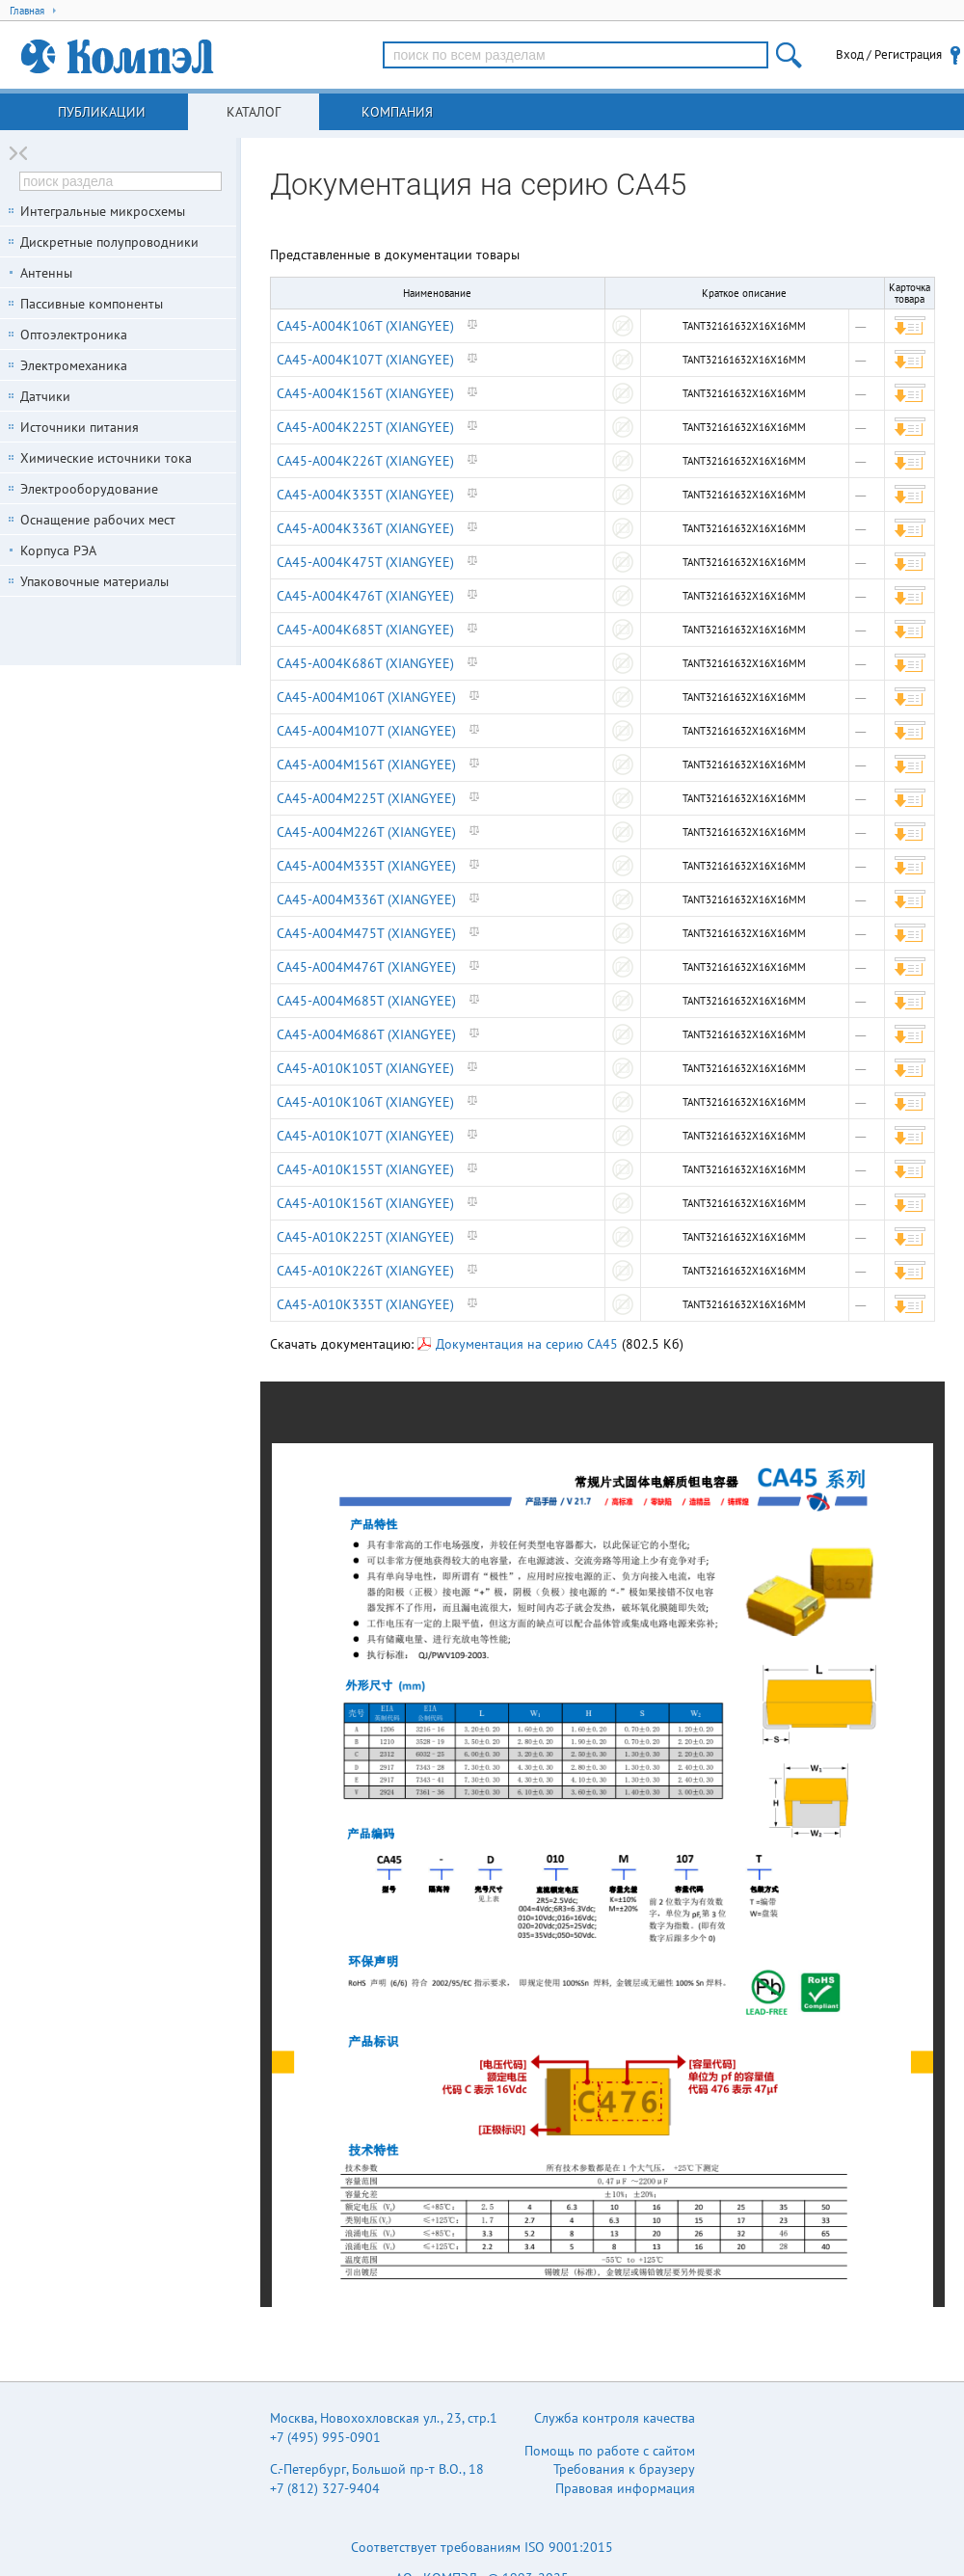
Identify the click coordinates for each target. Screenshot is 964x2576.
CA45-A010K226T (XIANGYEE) (365, 1270)
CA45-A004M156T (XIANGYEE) (366, 764)
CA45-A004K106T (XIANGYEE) (365, 326)
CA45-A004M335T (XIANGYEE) (366, 865)
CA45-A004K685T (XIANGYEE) (365, 629)
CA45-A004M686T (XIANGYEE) (366, 1034)
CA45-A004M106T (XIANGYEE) (366, 697)
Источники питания (79, 427)
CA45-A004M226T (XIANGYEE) (366, 832)
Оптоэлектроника (73, 334)
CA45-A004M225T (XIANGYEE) (366, 798)
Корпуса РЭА (58, 550)
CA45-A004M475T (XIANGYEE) (366, 933)
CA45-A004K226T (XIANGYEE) (365, 461)
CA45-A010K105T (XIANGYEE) (365, 1068)
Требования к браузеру (624, 2469)
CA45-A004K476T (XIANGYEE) (365, 595)
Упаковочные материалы (94, 581)
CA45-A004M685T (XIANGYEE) (366, 1000)
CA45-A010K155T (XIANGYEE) (365, 1169)
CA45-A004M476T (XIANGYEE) (366, 967)
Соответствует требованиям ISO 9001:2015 (482, 2547)
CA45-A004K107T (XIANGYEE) (365, 359)
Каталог (254, 112)
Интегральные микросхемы (102, 211)
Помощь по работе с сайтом (609, 2450)
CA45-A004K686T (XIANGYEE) (365, 663)
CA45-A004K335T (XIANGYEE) (365, 494)
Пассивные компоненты (91, 303)
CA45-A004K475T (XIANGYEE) (365, 562)
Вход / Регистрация (889, 54)
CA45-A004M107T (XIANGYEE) (366, 730)
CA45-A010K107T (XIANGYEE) (365, 1135)
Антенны (46, 273)
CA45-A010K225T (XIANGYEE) (365, 1237)
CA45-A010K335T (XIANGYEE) (365, 1304)
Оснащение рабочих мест (97, 519)
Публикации (102, 112)
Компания (397, 112)
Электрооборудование (89, 488)
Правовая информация (625, 2488)
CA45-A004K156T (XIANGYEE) (365, 393)
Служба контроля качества (614, 2418)
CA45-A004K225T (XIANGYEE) (365, 427)
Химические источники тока (106, 458)
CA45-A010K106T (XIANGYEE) (365, 1102)
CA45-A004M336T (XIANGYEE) (366, 899)
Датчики (45, 396)
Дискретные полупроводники (109, 242)
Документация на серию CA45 (517, 1344)
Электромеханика (73, 365)
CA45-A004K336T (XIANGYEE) (365, 528)
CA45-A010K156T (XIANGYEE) (365, 1203)
